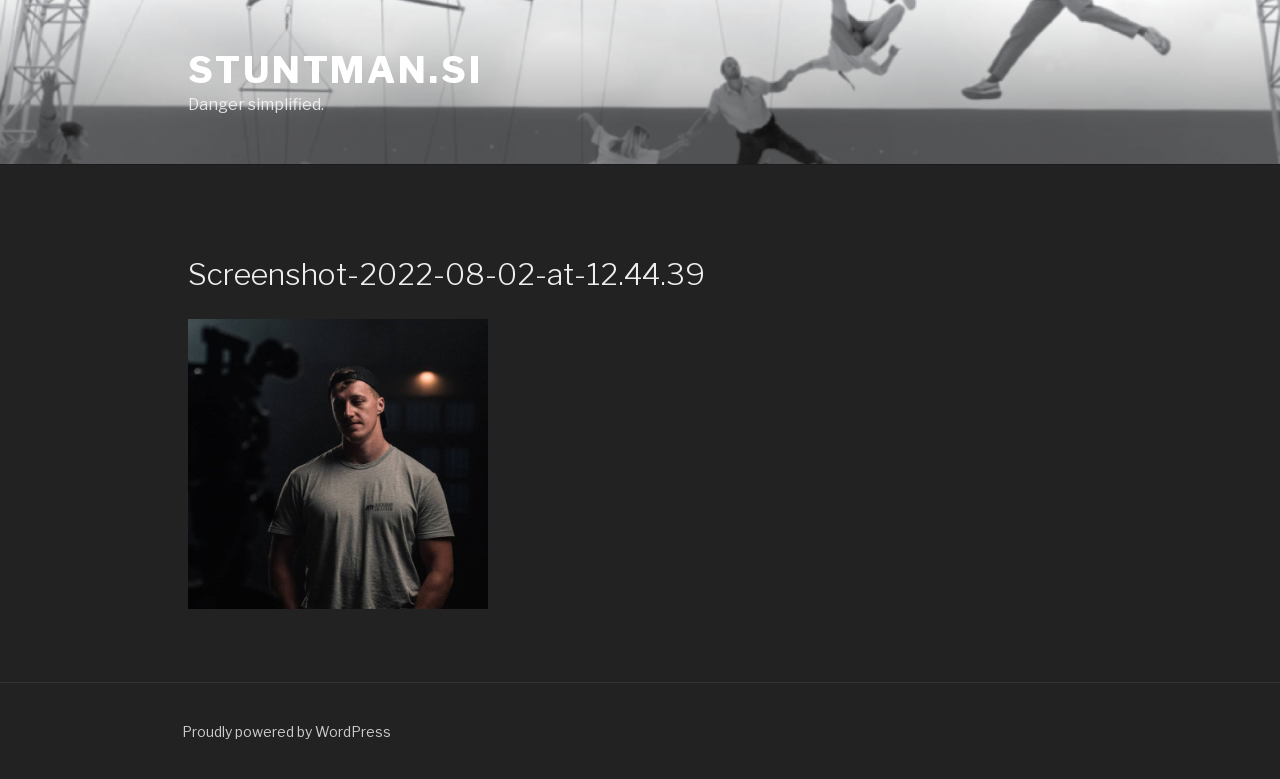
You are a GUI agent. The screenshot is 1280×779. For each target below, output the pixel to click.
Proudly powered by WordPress (286, 731)
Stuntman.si (335, 70)
